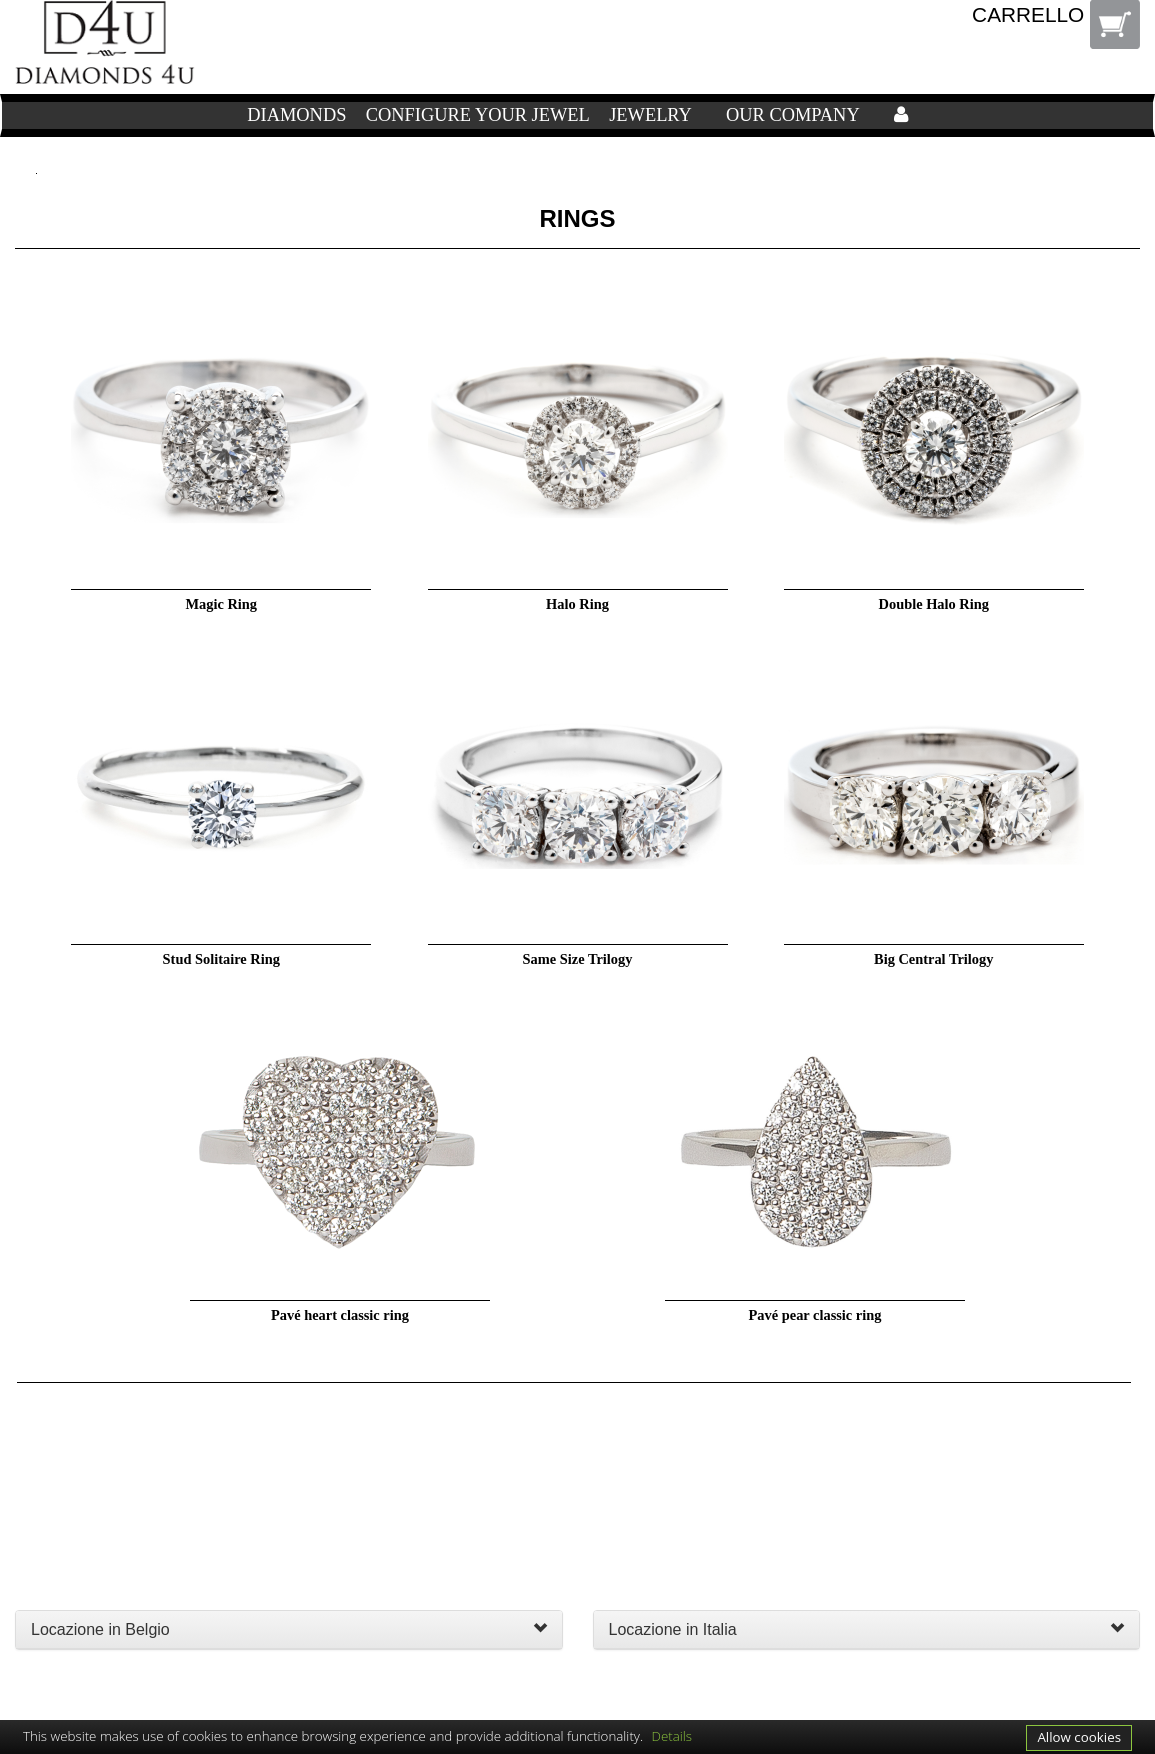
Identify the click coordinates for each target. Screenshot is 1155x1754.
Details (672, 1736)
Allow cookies (1079, 1737)
